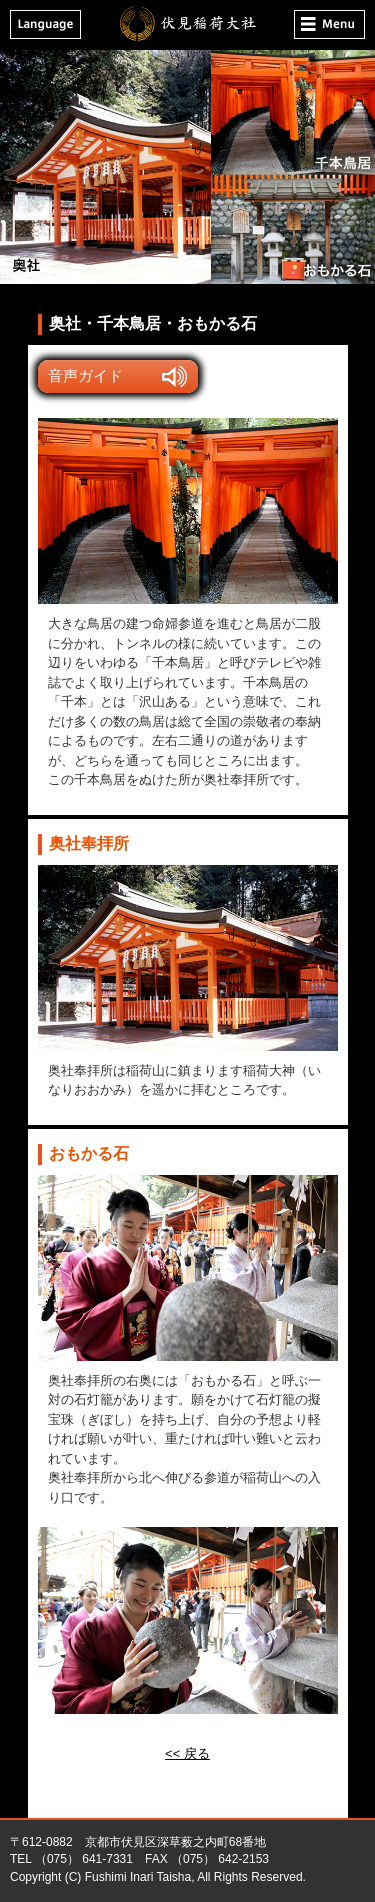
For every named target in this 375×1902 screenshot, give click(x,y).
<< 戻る (187, 1753)
